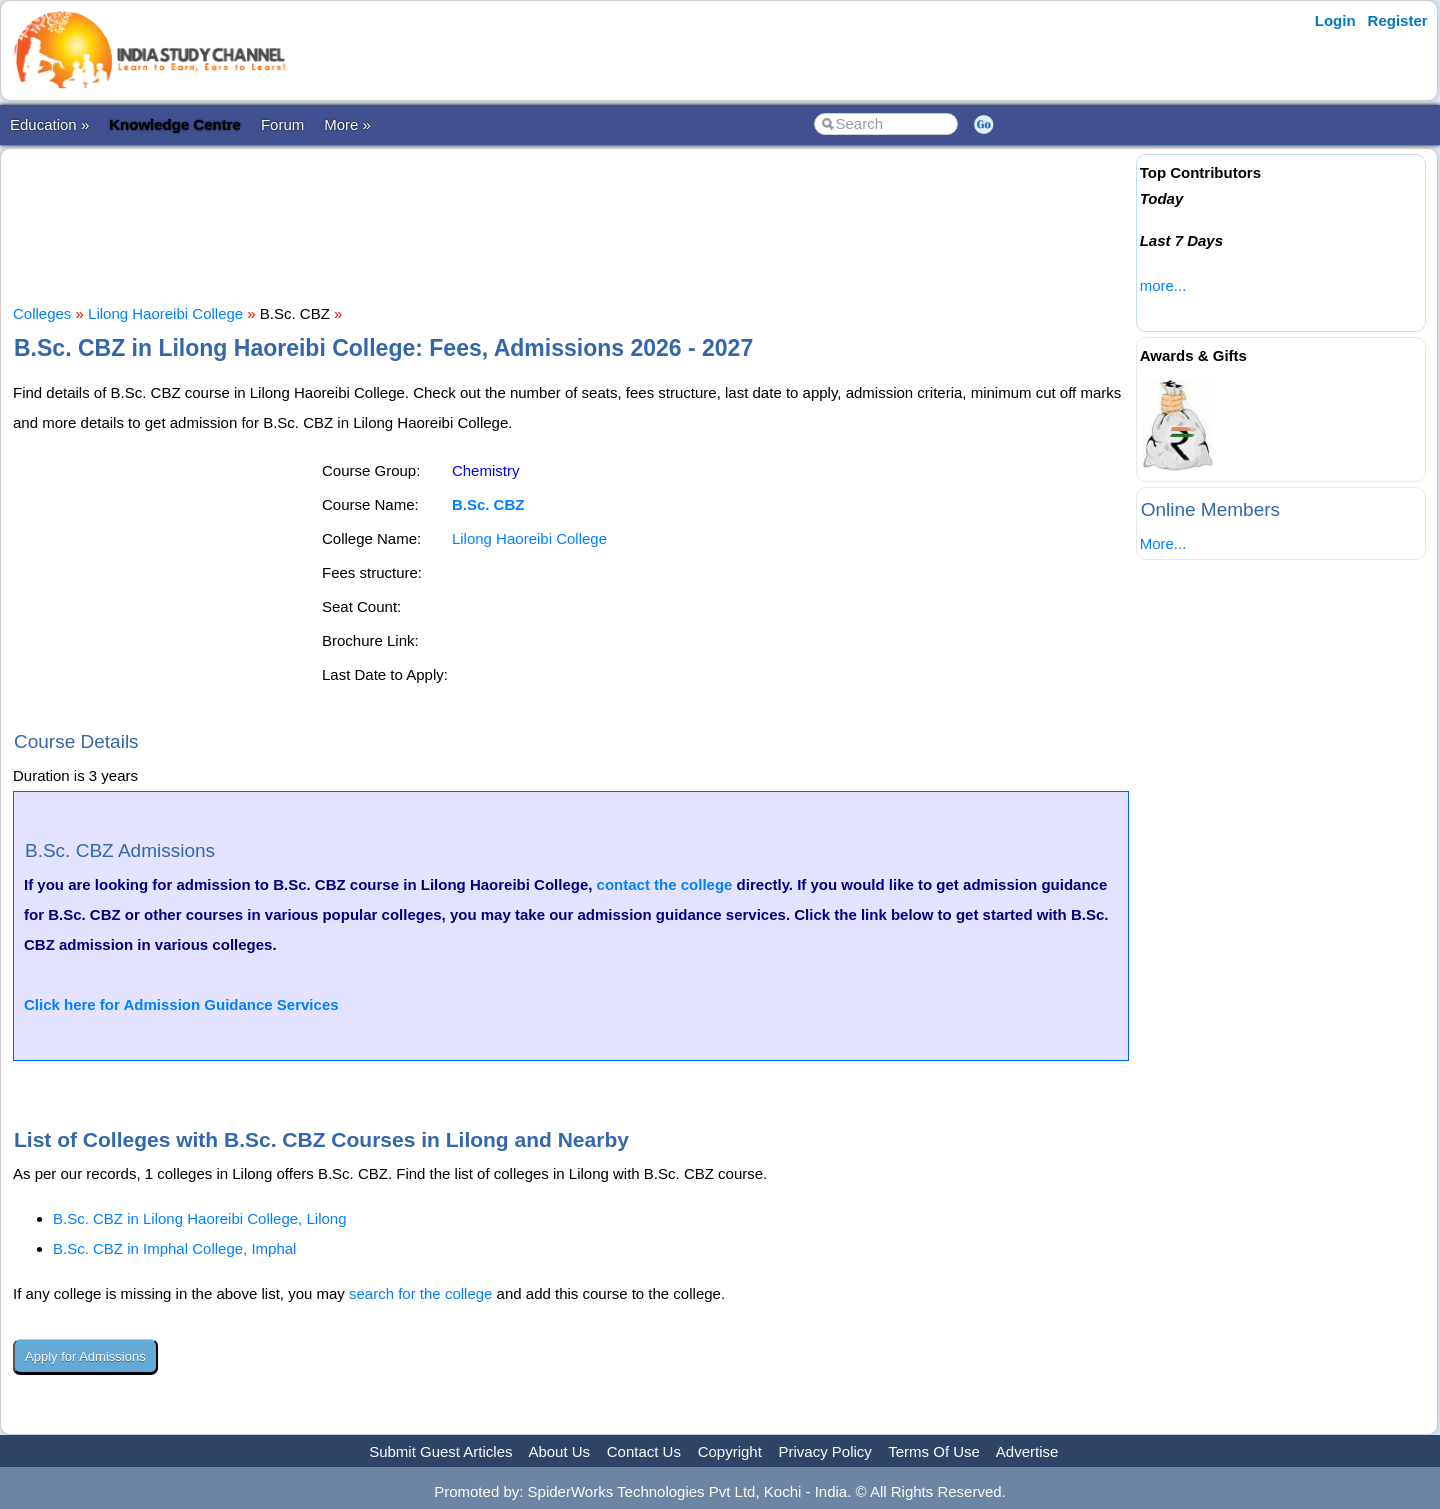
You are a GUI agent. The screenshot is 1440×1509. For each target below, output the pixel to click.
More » (347, 124)
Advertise (1027, 1451)
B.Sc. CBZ (488, 504)
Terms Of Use (934, 1451)
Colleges (42, 313)
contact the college (665, 884)
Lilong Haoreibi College (165, 313)
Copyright (730, 1451)
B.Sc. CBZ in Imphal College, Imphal (174, 1248)
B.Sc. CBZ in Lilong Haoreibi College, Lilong (200, 1218)
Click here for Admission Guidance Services (181, 1004)
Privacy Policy (825, 1451)
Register (1398, 20)
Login (1335, 20)
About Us (559, 1451)
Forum (282, 124)
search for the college (420, 1293)
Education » (49, 124)
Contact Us (644, 1451)
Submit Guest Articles (440, 1451)
